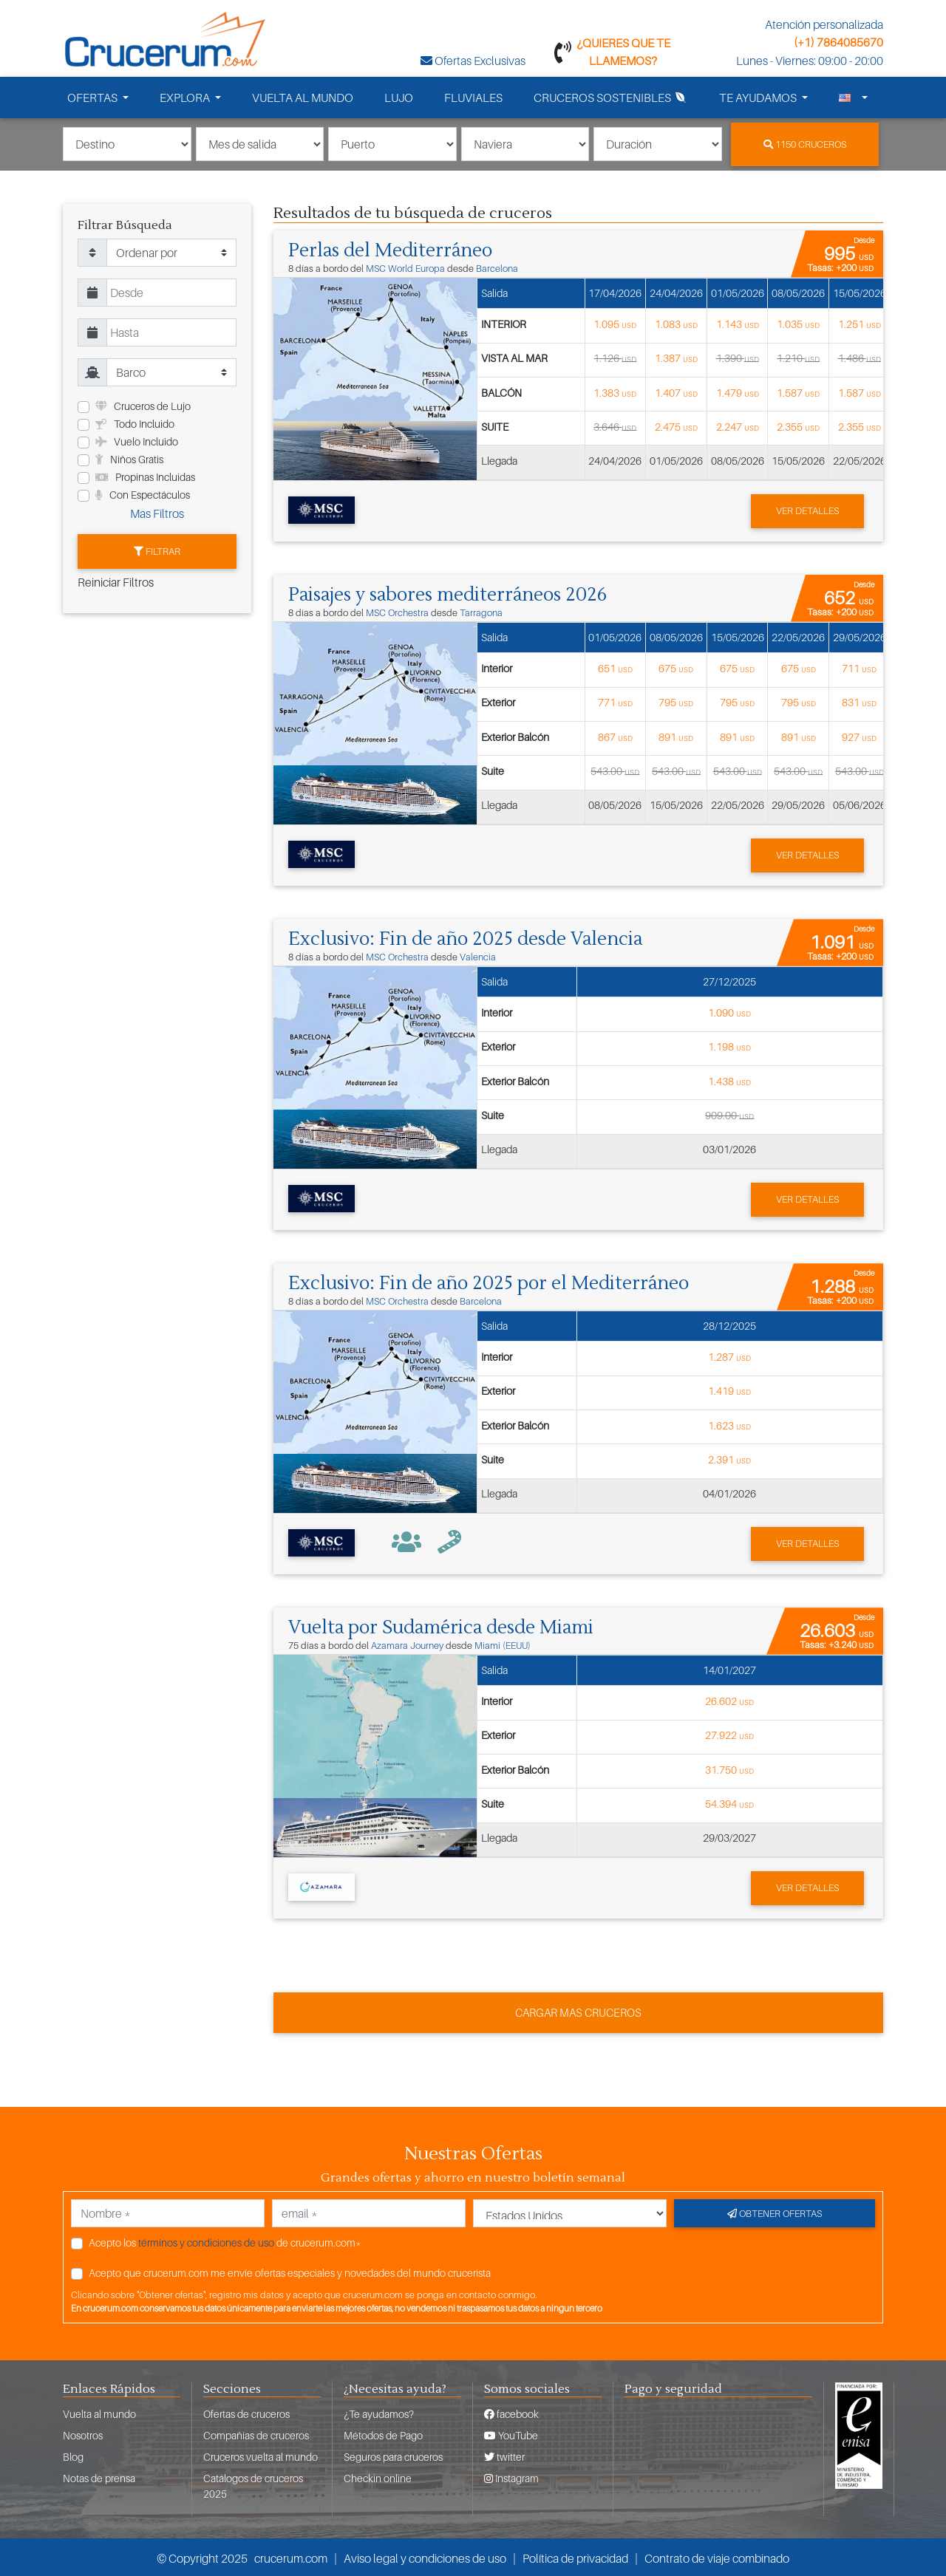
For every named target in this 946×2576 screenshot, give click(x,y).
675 (676, 666)
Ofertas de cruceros (246, 2411)
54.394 (729, 1801)
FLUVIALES (473, 96)
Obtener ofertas (774, 2210)
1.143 (737, 323)
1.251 (859, 323)
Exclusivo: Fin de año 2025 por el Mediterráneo (491, 1282)
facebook (511, 2411)
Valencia (478, 955)
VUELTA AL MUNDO (302, 96)
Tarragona (481, 612)
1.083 (676, 323)
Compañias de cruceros (256, 2433)
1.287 (729, 1354)
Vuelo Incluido (136, 441)
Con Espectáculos (142, 494)
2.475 (676, 426)
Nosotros (83, 2433)
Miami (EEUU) (502, 1643)
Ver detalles (807, 510)
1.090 (729, 1011)
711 (859, 666)
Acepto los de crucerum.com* (225, 2239)
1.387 (676, 357)
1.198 (729, 1045)
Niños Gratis (129, 459)
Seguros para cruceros (393, 2454)
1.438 (729, 1079)
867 (615, 735)
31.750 (729, 1766)
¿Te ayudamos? (379, 2411)
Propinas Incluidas (145, 477)
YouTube (511, 2433)
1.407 (676, 391)
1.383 (614, 391)
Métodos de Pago (383, 2433)
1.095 (614, 323)
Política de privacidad (575, 2556)
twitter (504, 2454)
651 (615, 666)
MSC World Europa (405, 267)
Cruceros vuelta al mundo (260, 2454)
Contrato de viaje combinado (716, 2556)
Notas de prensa (99, 2476)
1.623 (729, 1423)
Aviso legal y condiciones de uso (425, 2556)
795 (676, 701)
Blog (73, 2454)
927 (859, 735)
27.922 (729, 1732)
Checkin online (378, 2476)
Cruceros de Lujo (143, 406)
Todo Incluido (134, 423)
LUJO (398, 96)
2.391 (729, 1457)
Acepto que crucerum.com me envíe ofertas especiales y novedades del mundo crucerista (290, 2270)
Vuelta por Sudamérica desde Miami (444, 1625)
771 (615, 701)
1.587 (798, 391)
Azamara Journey (407, 1643)
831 (859, 701)
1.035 (798, 323)
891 (676, 735)
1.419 (729, 1389)
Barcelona (497, 267)
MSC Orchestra (397, 612)
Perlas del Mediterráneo (392, 250)
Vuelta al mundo (99, 2411)
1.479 (737, 391)
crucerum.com (290, 2556)
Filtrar (157, 550)
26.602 (729, 1698)
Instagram (511, 2476)
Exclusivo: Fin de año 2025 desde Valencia (469, 937)
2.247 (737, 426)
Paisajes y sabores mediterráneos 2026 (452, 594)
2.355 (798, 426)
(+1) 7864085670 (838, 42)
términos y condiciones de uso (206, 2239)
